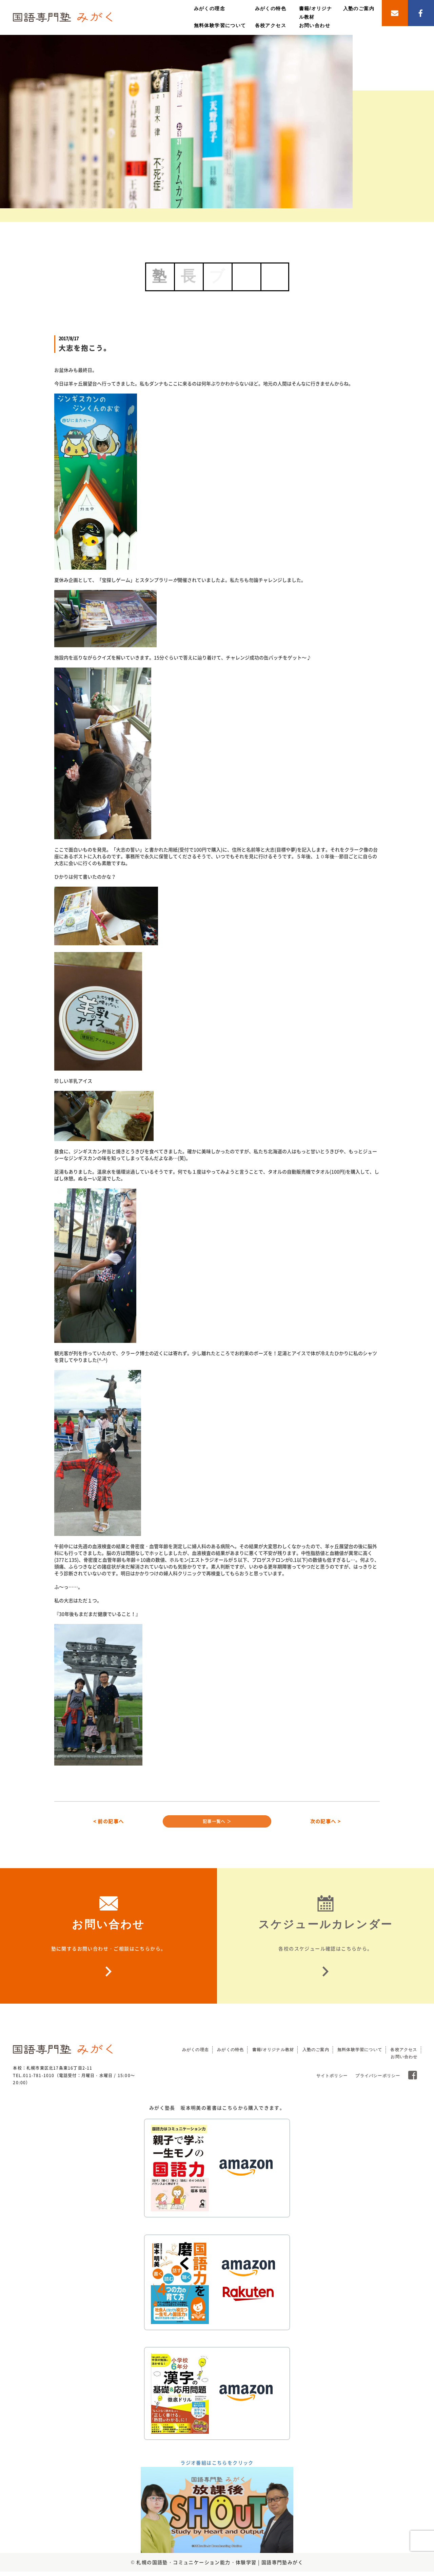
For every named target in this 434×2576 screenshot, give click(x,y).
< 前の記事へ (108, 1823)
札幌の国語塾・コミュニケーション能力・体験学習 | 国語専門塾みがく (219, 2566)
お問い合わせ (314, 25)
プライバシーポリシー (377, 2080)
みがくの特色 (270, 8)
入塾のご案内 (358, 8)
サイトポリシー (332, 2080)
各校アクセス (270, 25)
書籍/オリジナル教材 (273, 2054)
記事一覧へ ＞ (217, 1823)
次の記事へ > (325, 1823)
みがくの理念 (209, 8)
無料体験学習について (220, 25)
